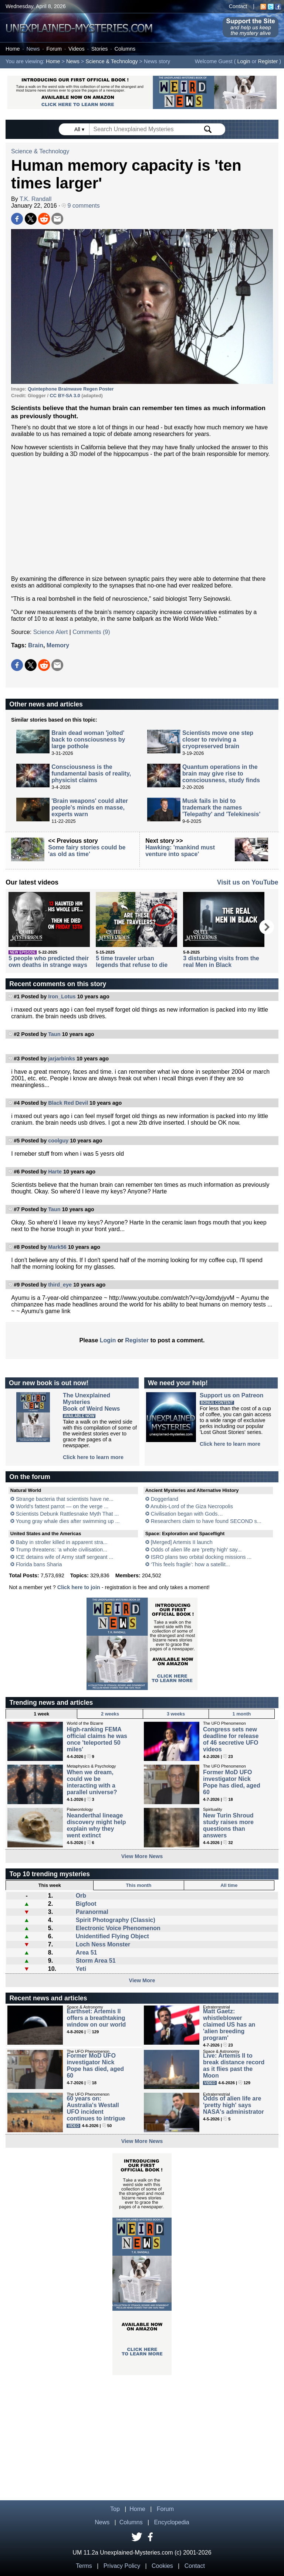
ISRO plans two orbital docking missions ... (201, 1557)
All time (228, 1885)
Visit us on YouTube (247, 882)
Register (268, 61)
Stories (99, 49)
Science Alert (50, 632)
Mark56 (57, 1247)
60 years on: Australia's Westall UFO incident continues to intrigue (96, 2108)
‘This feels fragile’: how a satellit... (190, 1564)
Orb (81, 1895)
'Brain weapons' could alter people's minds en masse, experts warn (89, 807)
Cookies (162, 2566)
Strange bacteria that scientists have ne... (65, 1499)
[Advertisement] (142, 516)
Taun (54, 1034)
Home (13, 49)
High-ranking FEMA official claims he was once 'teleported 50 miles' (97, 1739)
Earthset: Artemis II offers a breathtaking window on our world (96, 2018)
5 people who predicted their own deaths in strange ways (49, 961)
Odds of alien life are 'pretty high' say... (196, 1550)
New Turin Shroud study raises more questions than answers (228, 1825)
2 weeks (110, 1714)
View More (142, 1980)
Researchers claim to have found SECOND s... (206, 1521)
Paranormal (92, 1912)
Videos (76, 49)
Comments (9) (91, 632)
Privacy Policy (122, 2566)
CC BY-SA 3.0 (66, 395)
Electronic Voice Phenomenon (118, 1928)
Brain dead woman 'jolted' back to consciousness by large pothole (88, 739)
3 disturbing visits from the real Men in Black (221, 961)
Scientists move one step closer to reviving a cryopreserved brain (217, 739)
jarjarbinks (61, 1059)
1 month (242, 1714)
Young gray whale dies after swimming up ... (67, 1521)
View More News (142, 1856)
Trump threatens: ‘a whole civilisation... (61, 1550)
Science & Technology (111, 61)
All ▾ (79, 129)
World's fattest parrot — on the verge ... (62, 1506)
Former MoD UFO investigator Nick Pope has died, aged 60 (231, 1782)
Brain (35, 645)
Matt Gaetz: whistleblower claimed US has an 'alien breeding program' (229, 2024)
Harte (55, 1172)
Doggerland (164, 1499)
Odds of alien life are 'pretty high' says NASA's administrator (233, 2105)
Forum (54, 49)
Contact (238, 6)
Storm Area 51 (96, 1960)
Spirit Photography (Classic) (115, 1920)
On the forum (29, 1476)
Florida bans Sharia (39, 1564)
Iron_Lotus (61, 996)
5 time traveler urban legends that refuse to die (132, 961)
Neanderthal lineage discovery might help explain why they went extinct (96, 1825)
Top (115, 2509)
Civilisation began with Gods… (187, 1514)
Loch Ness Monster (103, 1944)
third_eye (60, 1285)
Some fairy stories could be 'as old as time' (86, 850)
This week (49, 1885)
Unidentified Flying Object (112, 1936)
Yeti (81, 1969)
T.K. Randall (35, 199)
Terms (84, 2566)
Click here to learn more (93, 1457)
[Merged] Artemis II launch (182, 1542)
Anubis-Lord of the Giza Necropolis (192, 1506)
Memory (58, 645)
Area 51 (86, 1952)
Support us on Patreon (231, 1395)
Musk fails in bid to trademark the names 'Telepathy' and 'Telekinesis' (221, 807)
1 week (41, 1714)
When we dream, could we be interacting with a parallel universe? (92, 1782)
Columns (125, 49)
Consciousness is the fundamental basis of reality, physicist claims (91, 773)
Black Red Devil (68, 1103)
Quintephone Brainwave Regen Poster (71, 389)
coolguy (58, 1141)
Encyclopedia (171, 2522)
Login (243, 61)
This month (138, 1885)
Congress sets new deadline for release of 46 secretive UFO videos (230, 1739)
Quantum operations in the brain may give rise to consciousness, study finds (221, 773)
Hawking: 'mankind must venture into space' (180, 850)
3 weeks (176, 1714)
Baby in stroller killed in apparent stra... (62, 1542)
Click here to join (78, 1587)
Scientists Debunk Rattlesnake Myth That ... (67, 1514)
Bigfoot (86, 1904)
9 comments (81, 205)
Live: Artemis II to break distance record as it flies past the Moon (233, 2065)
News (33, 49)
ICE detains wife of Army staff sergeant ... (65, 1557)
